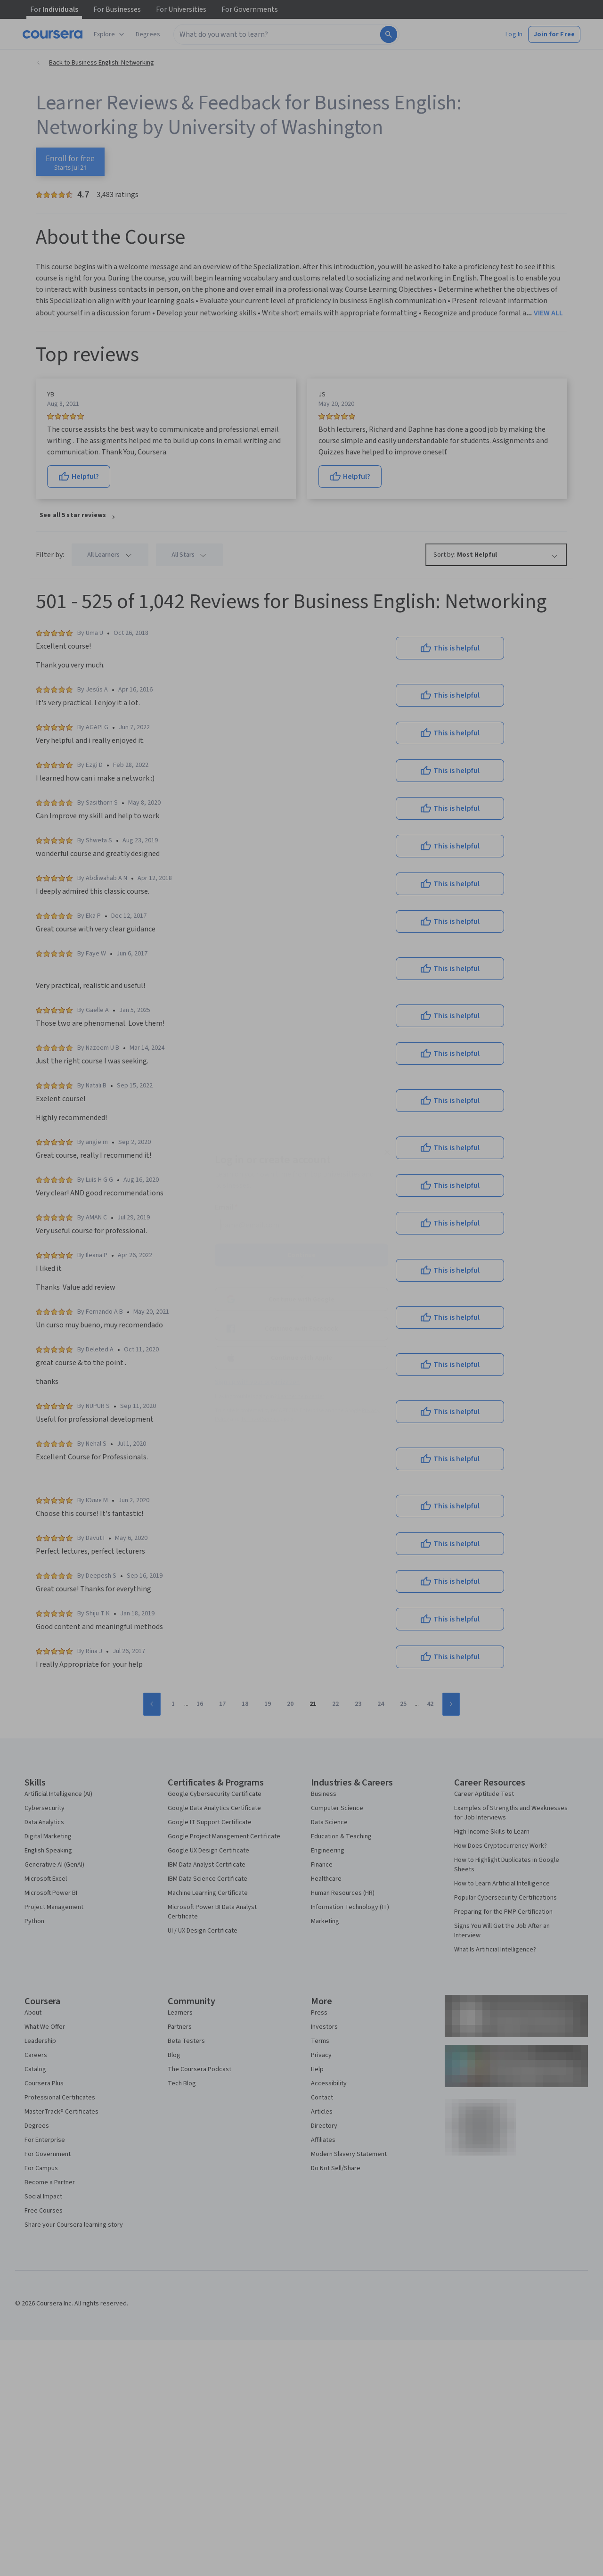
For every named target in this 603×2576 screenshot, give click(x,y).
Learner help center (300, 1396)
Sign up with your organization (257, 1381)
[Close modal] (387, 1152)
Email (226, 1206)
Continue (301, 1254)
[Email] (301, 1224)
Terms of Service (260, 1419)
